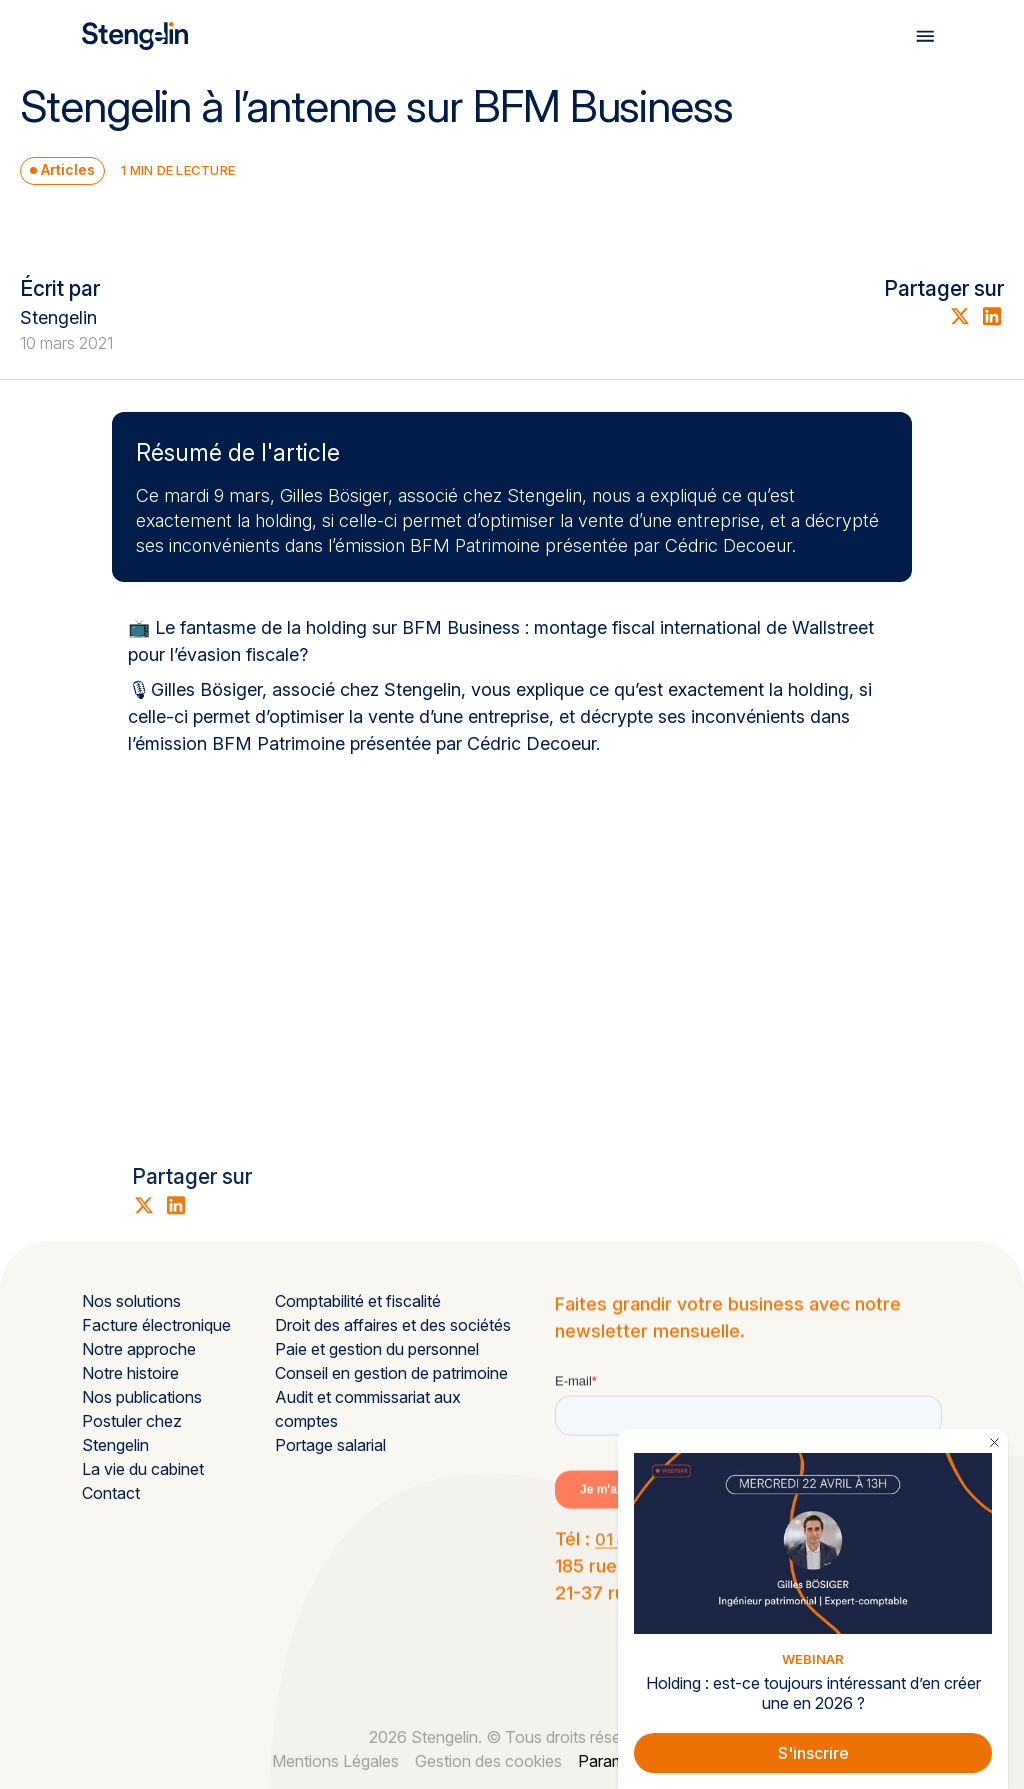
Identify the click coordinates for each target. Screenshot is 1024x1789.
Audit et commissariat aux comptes (368, 1409)
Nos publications (142, 1397)
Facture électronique (156, 1325)
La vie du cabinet (143, 1469)
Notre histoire (130, 1373)
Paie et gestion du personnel (377, 1349)
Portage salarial (330, 1445)
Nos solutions (131, 1301)
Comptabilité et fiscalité (358, 1301)
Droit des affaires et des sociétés (393, 1325)
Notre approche (139, 1349)
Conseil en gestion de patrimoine (391, 1373)
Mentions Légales (335, 1761)
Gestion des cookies (488, 1761)
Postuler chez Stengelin (132, 1433)
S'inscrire (813, 1753)
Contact (111, 1493)
